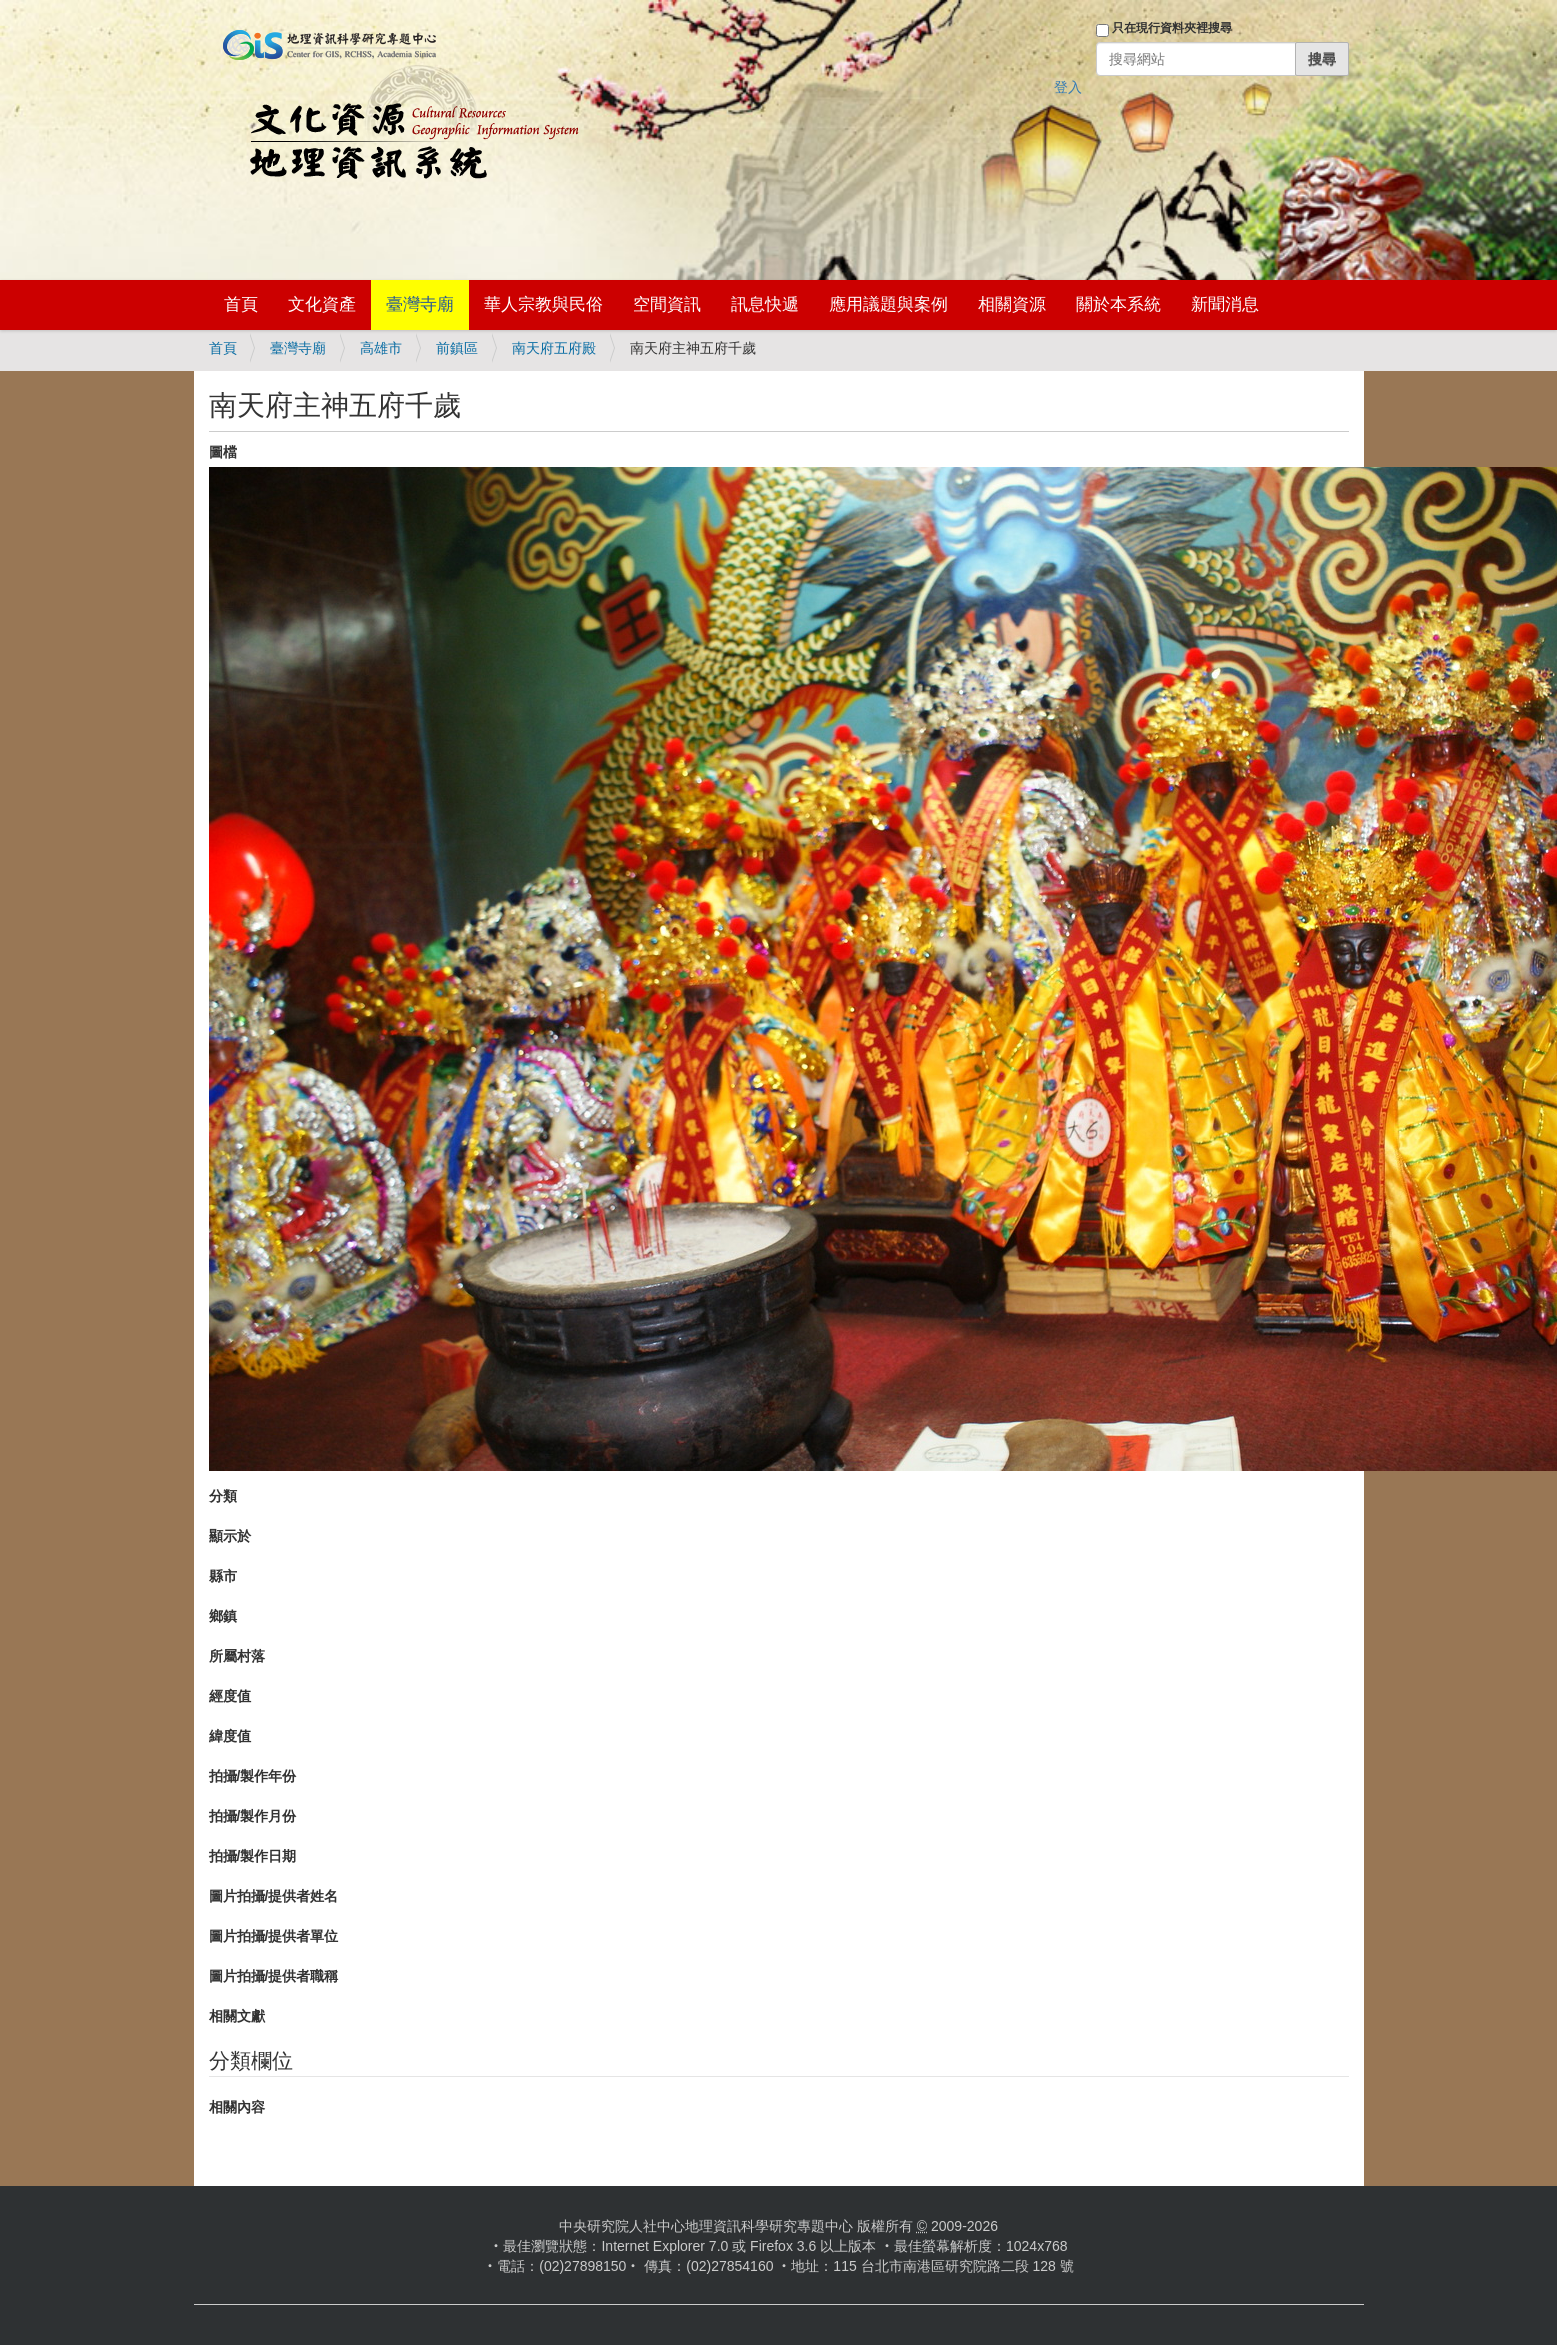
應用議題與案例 (888, 304)
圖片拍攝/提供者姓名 (274, 1896)
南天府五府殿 (554, 348)
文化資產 (322, 304)
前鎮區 (457, 348)
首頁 (241, 304)
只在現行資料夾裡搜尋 (1172, 28)
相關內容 (237, 2107)
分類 (223, 1496)
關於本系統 (1118, 304)
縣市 (223, 1576)
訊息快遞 (765, 304)
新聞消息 (1225, 304)
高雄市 (381, 348)
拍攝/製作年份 (253, 1776)
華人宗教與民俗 (543, 304)
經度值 (230, 1696)
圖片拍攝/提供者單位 (274, 1936)
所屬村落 (237, 1656)
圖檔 (223, 452)
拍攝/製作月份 (253, 1816)
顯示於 (230, 1536)
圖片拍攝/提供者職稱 (274, 1976)
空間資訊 (667, 304)
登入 (1068, 87)
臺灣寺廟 (420, 304)
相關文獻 (237, 2016)
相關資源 (1012, 304)
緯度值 (230, 1736)
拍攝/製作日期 (253, 1856)
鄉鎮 (223, 1616)
